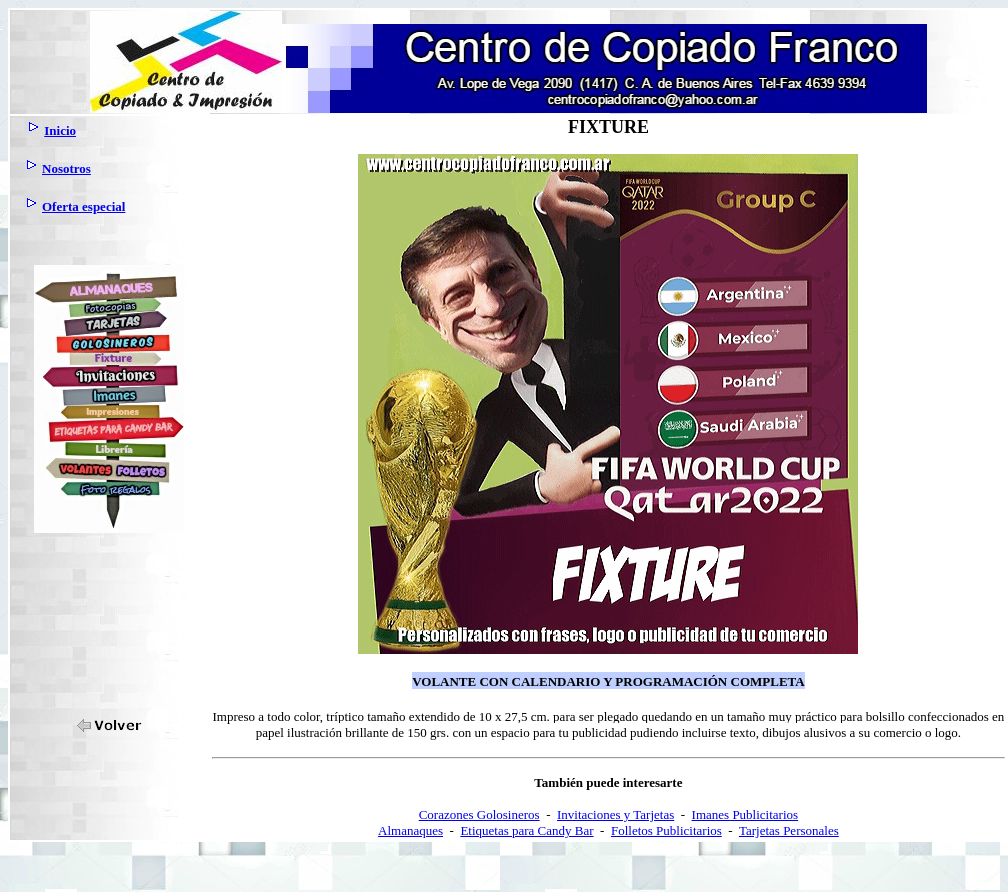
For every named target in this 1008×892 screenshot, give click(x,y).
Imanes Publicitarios (745, 814)
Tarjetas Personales (789, 830)
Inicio (60, 130)
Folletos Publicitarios (666, 830)
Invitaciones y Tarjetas (615, 814)
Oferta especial (83, 206)
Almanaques (410, 830)
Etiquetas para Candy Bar (526, 830)
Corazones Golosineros (479, 814)
